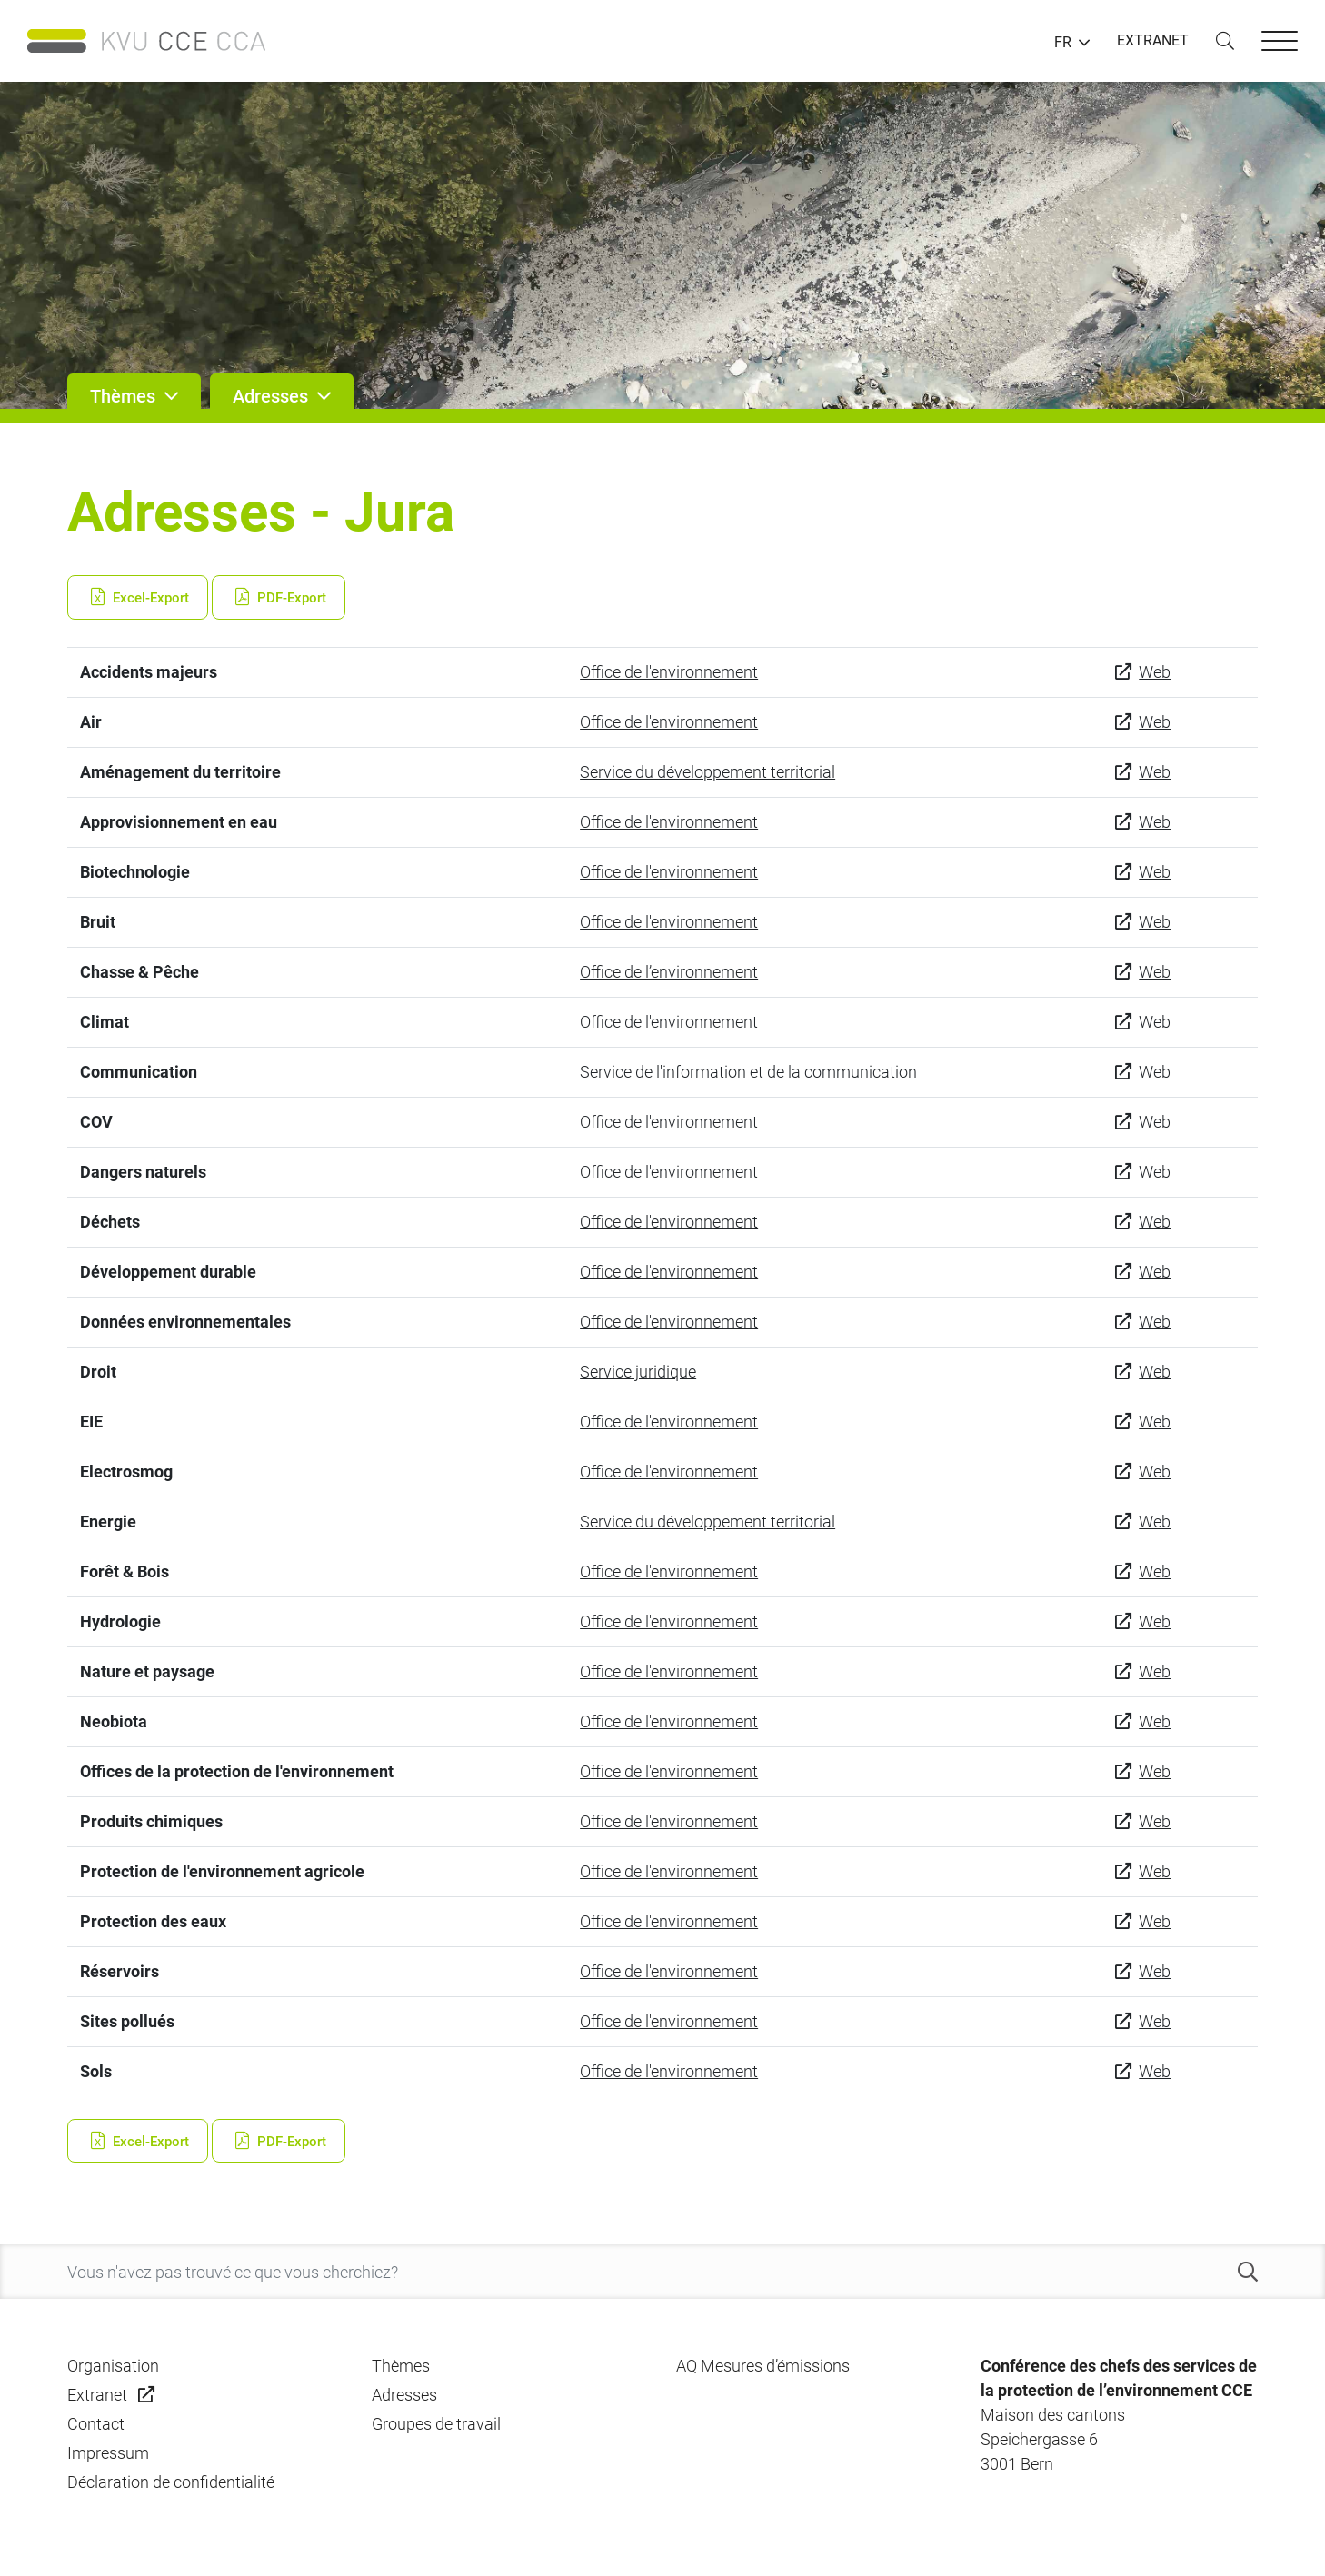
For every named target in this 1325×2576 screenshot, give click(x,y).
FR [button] (1062, 42)
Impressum (108, 2452)
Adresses (404, 2394)
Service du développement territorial (707, 771)
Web (1155, 671)
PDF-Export (278, 598)
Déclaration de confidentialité (170, 2481)
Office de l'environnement (669, 671)
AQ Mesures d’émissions (763, 2365)
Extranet (97, 2394)
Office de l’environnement (669, 971)
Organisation (113, 2365)
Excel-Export (137, 598)
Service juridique (638, 1371)
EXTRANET (1153, 40)
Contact (96, 2423)
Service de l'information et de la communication (748, 1071)
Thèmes (401, 2365)
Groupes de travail (436, 2423)
